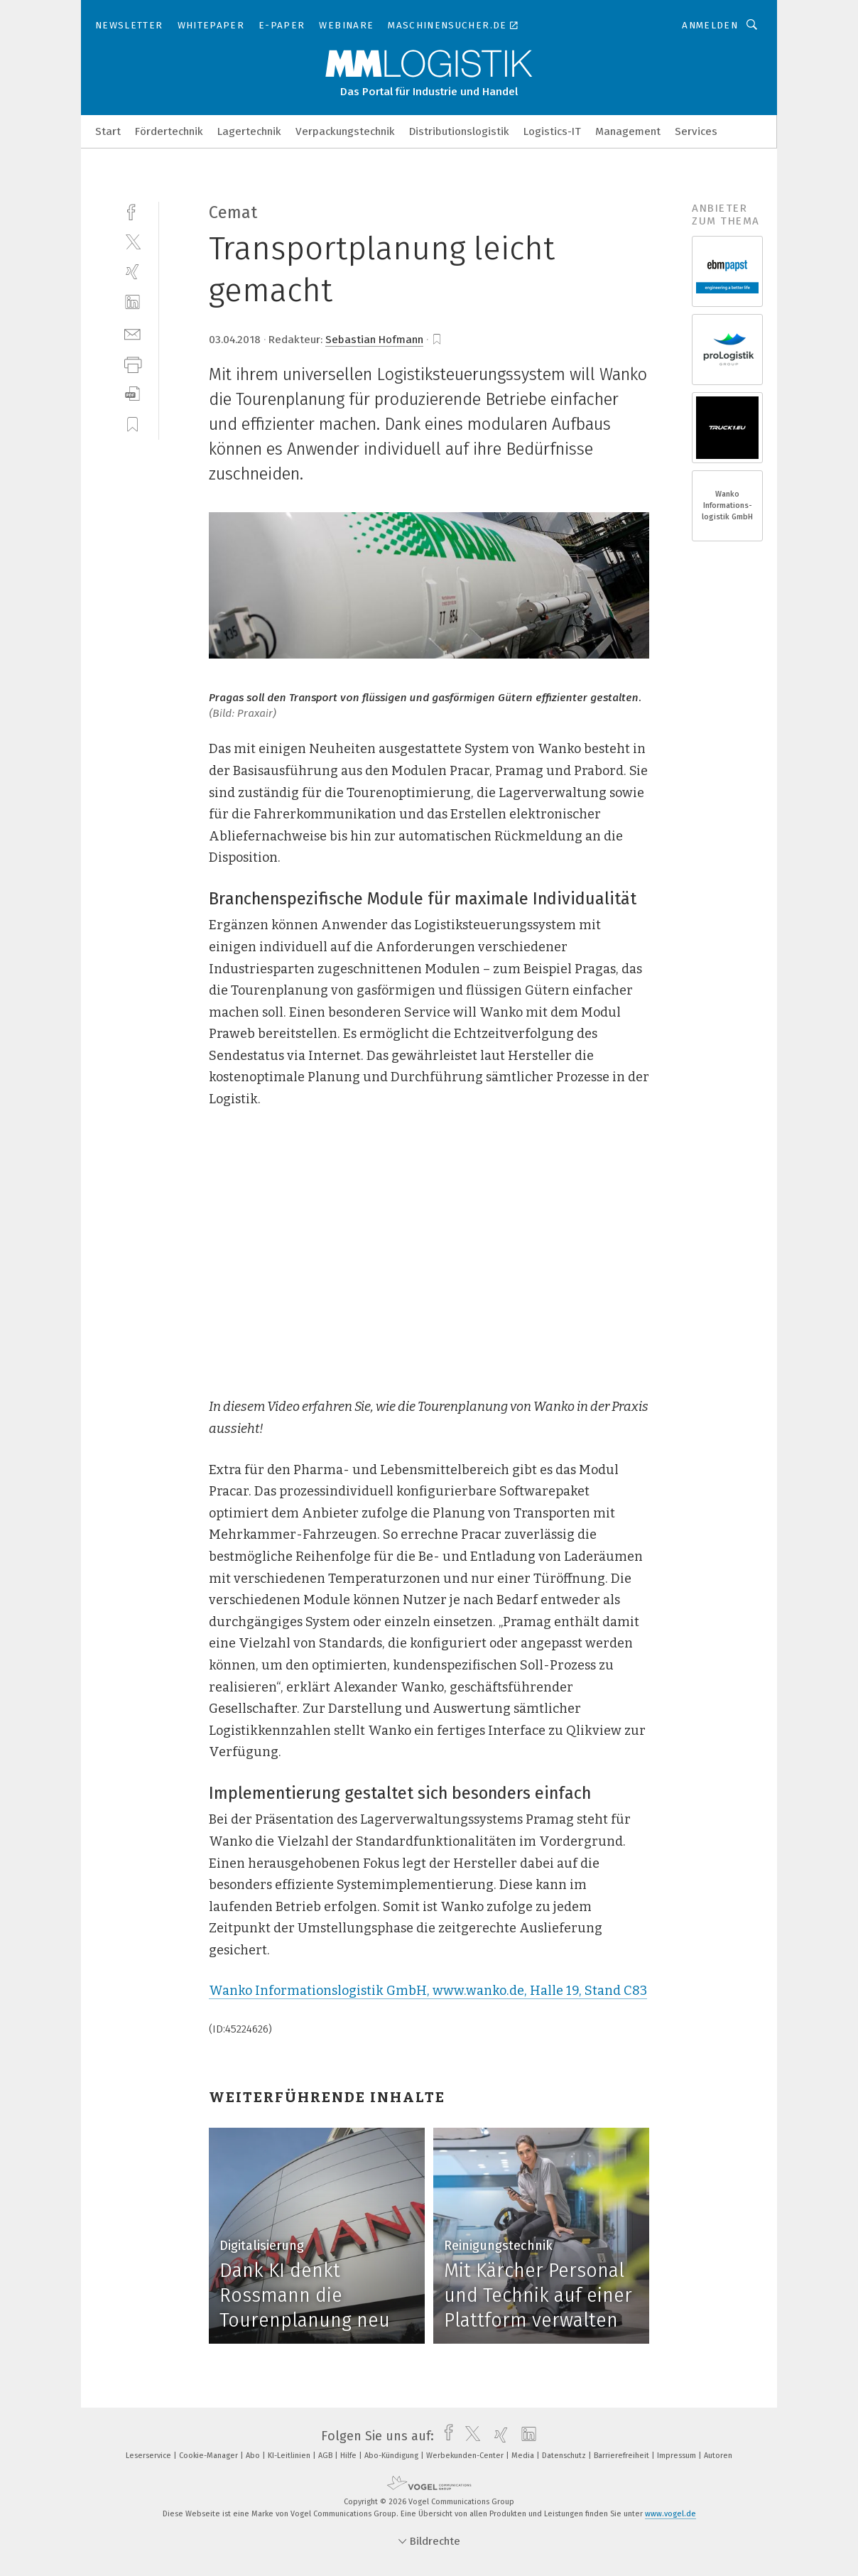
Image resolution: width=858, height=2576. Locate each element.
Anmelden (710, 25)
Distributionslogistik (459, 131)
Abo (254, 2455)
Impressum (677, 2455)
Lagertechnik (249, 131)
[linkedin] (132, 302)
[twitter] (132, 241)
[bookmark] (436, 339)
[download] (132, 394)
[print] (132, 363)
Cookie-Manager (209, 2455)
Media (523, 2455)
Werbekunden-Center (466, 2455)
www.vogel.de (670, 2513)
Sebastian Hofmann (374, 339)
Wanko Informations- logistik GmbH (727, 505)
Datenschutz (565, 2455)
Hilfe (349, 2455)
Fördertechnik (169, 131)
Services (696, 131)
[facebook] (132, 211)
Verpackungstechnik (345, 131)
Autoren (718, 2455)
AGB (326, 2455)
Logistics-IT (552, 131)
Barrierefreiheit (622, 2455)
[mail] (132, 333)
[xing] (132, 272)
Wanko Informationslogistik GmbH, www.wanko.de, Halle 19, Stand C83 (428, 1990)
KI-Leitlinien (290, 2455)
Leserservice (149, 2455)
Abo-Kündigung (392, 2455)
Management (628, 131)
